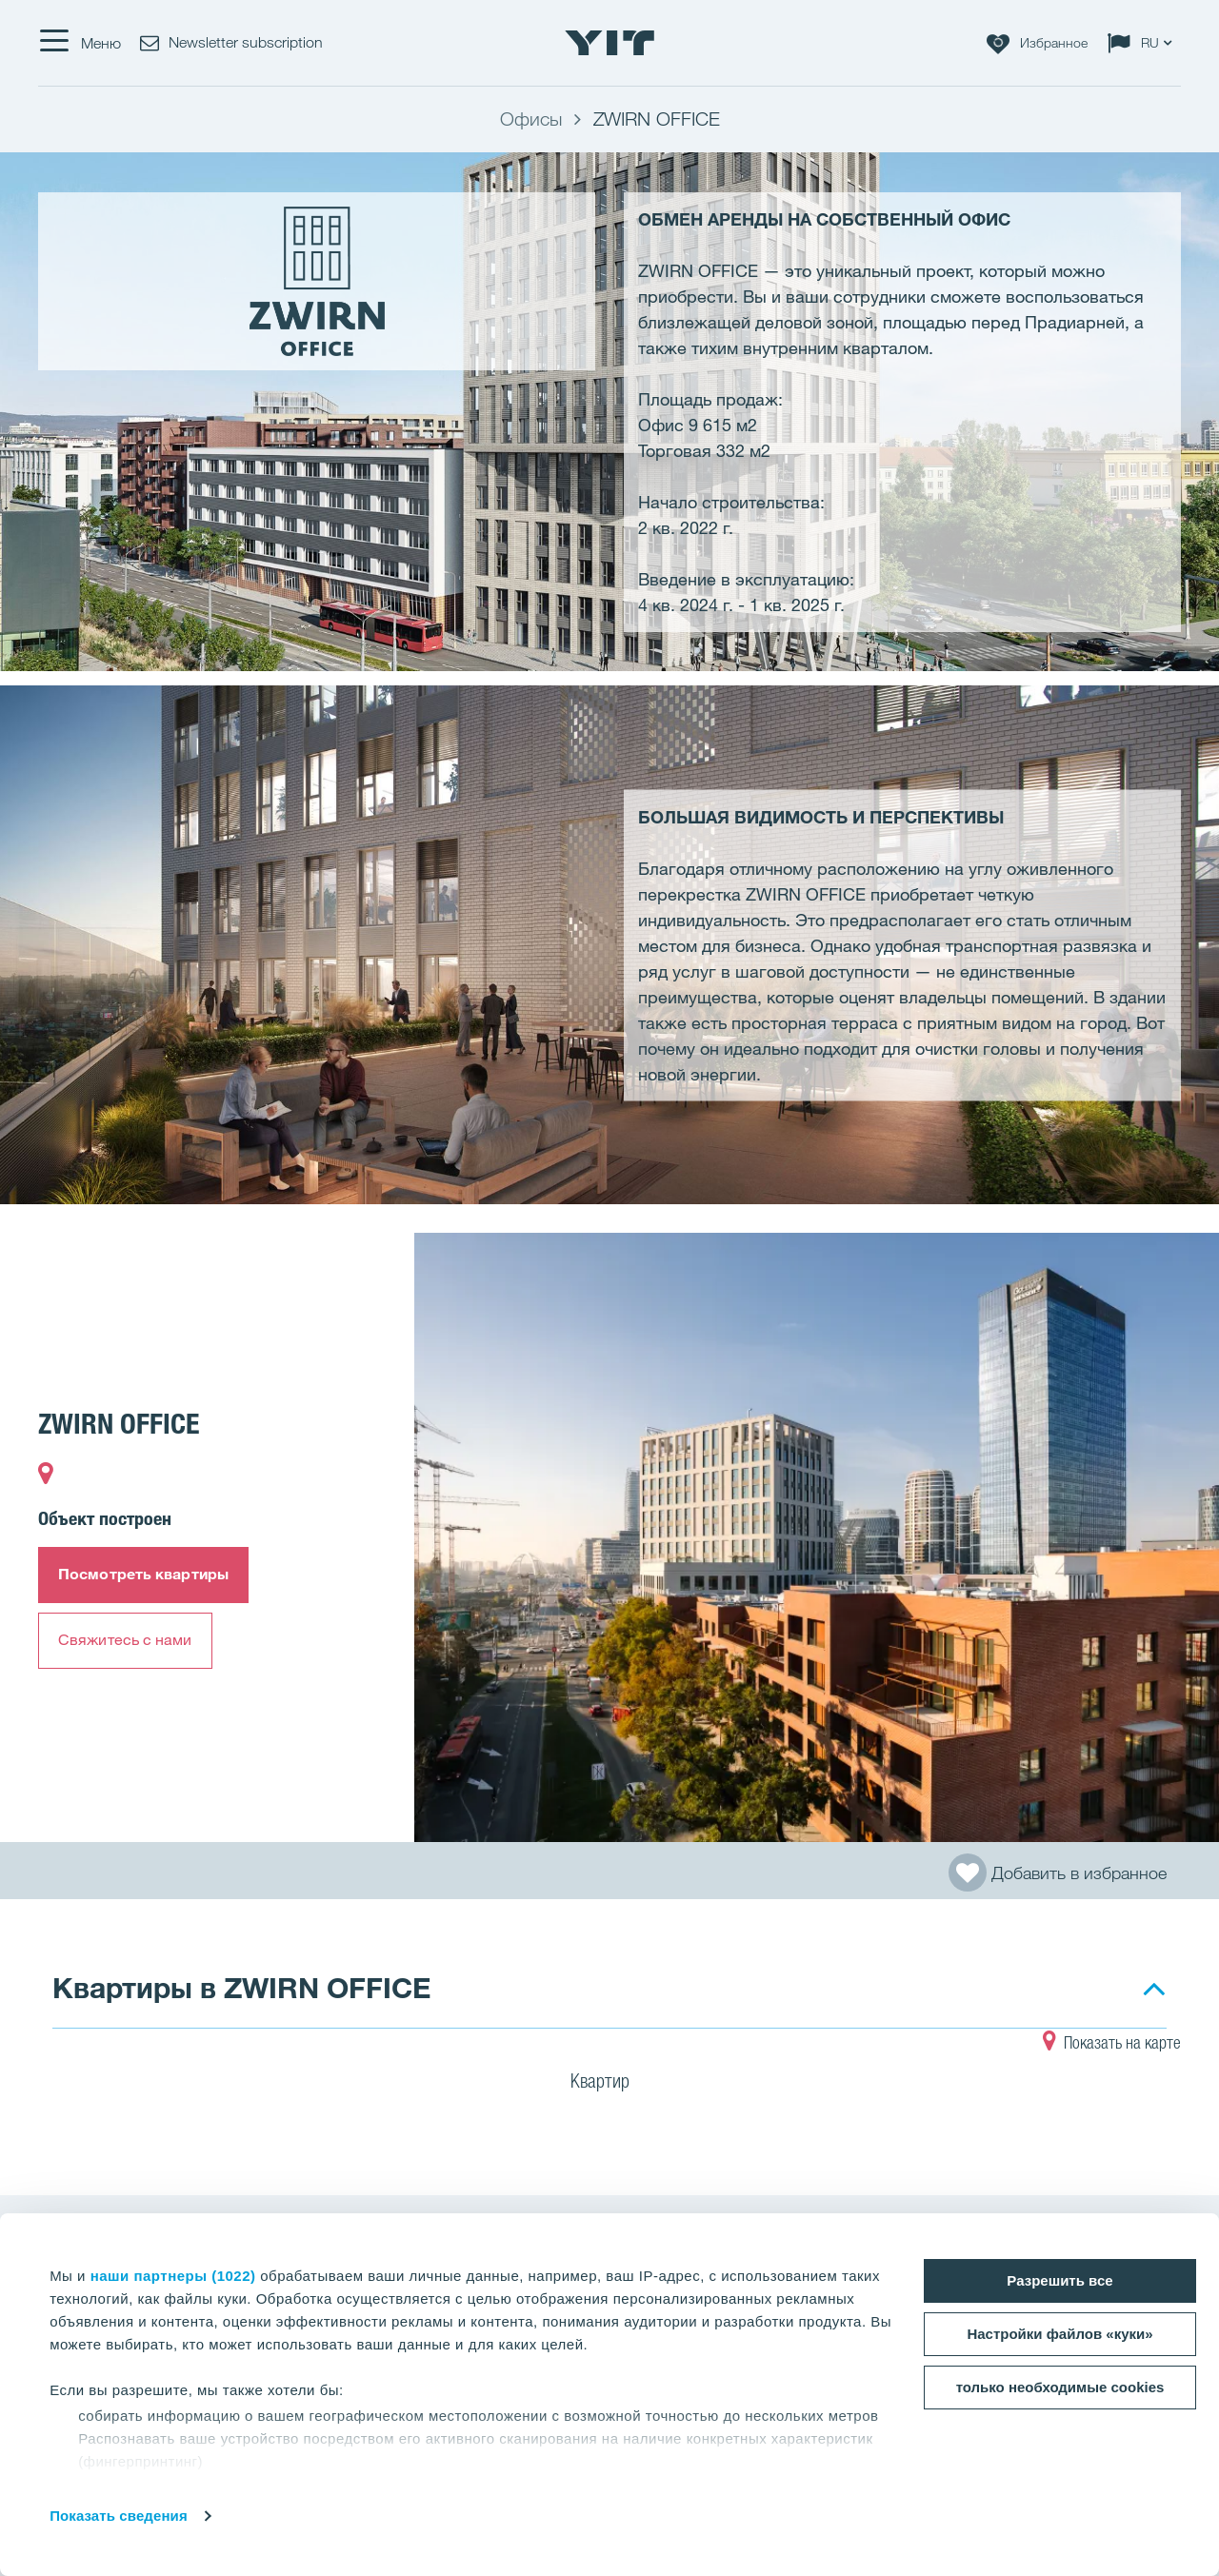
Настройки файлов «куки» (1059, 2334)
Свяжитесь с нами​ (125, 1639)
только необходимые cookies (1060, 2387)
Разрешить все (1059, 2280)
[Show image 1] (816, 1537)
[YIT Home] (609, 42)
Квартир (611, 2083)
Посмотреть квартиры (143, 1573)
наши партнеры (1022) (173, 2276)
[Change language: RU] (1144, 43)
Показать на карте (1112, 2044)
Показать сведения (119, 2515)
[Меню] (79, 43)
